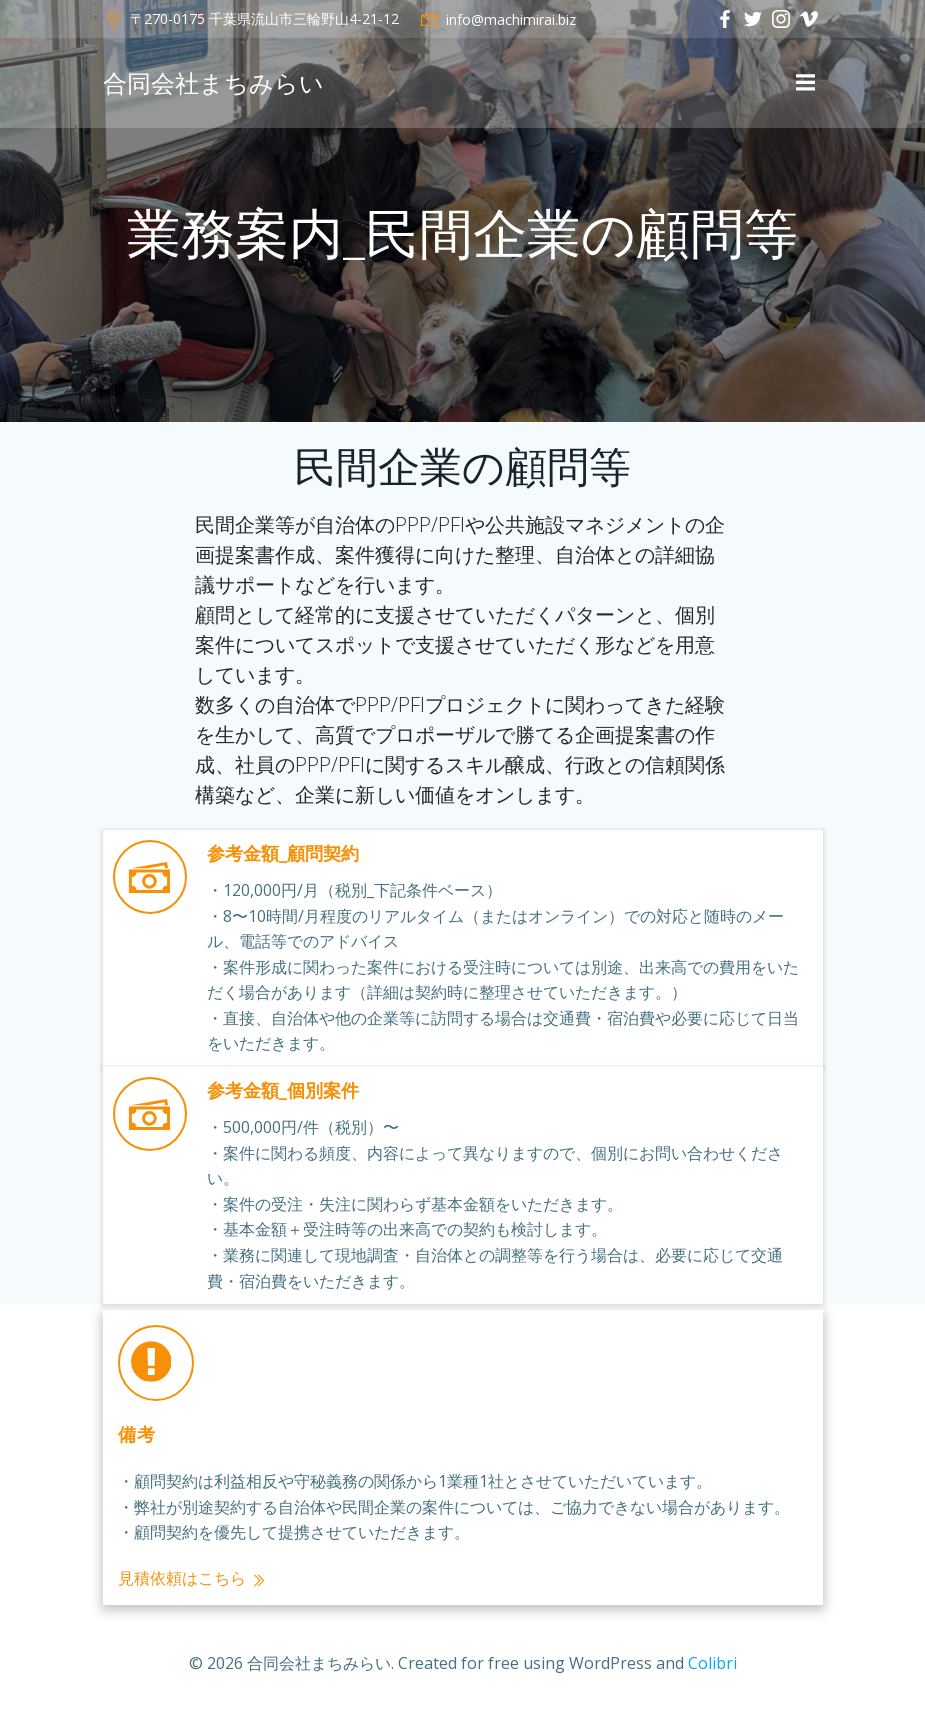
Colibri (712, 1663)
